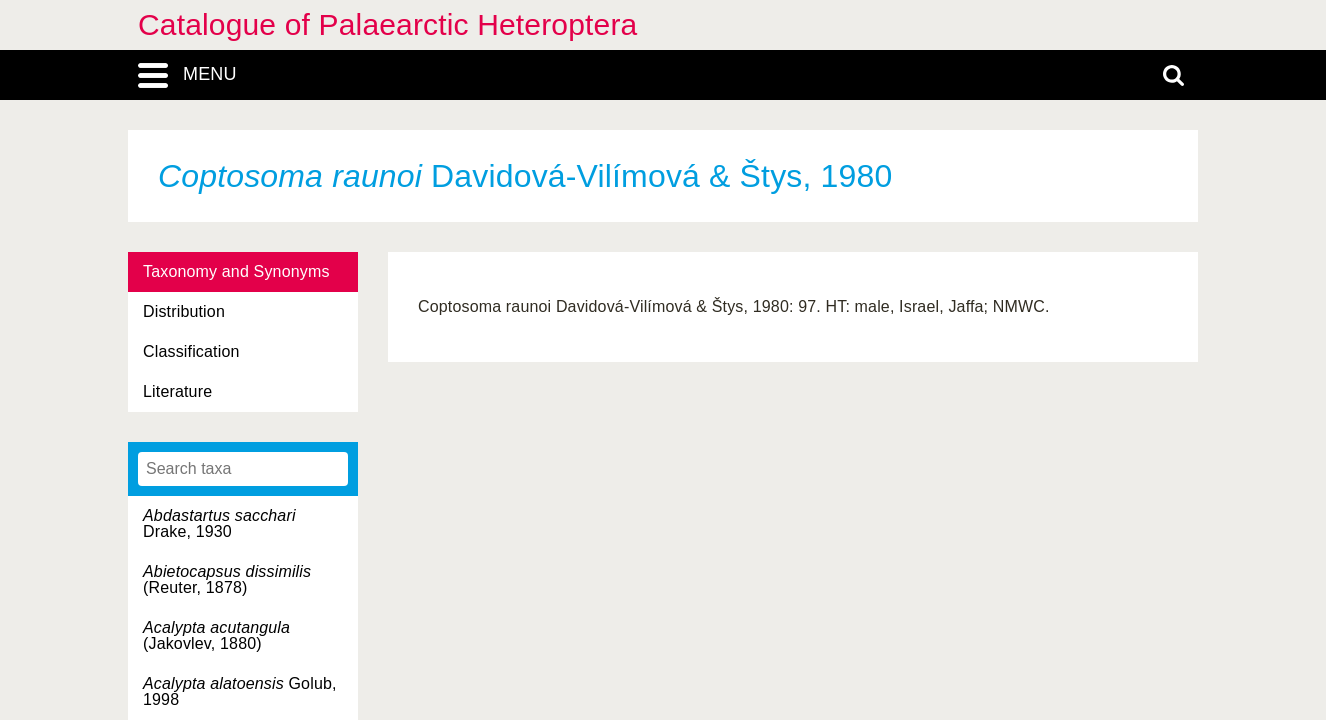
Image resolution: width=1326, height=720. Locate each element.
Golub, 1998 (240, 691)
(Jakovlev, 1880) (216, 635)
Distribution (184, 311)
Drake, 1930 (219, 523)
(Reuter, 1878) (227, 579)
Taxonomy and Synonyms (236, 271)
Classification (191, 351)
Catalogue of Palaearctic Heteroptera (387, 24)
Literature (177, 391)
